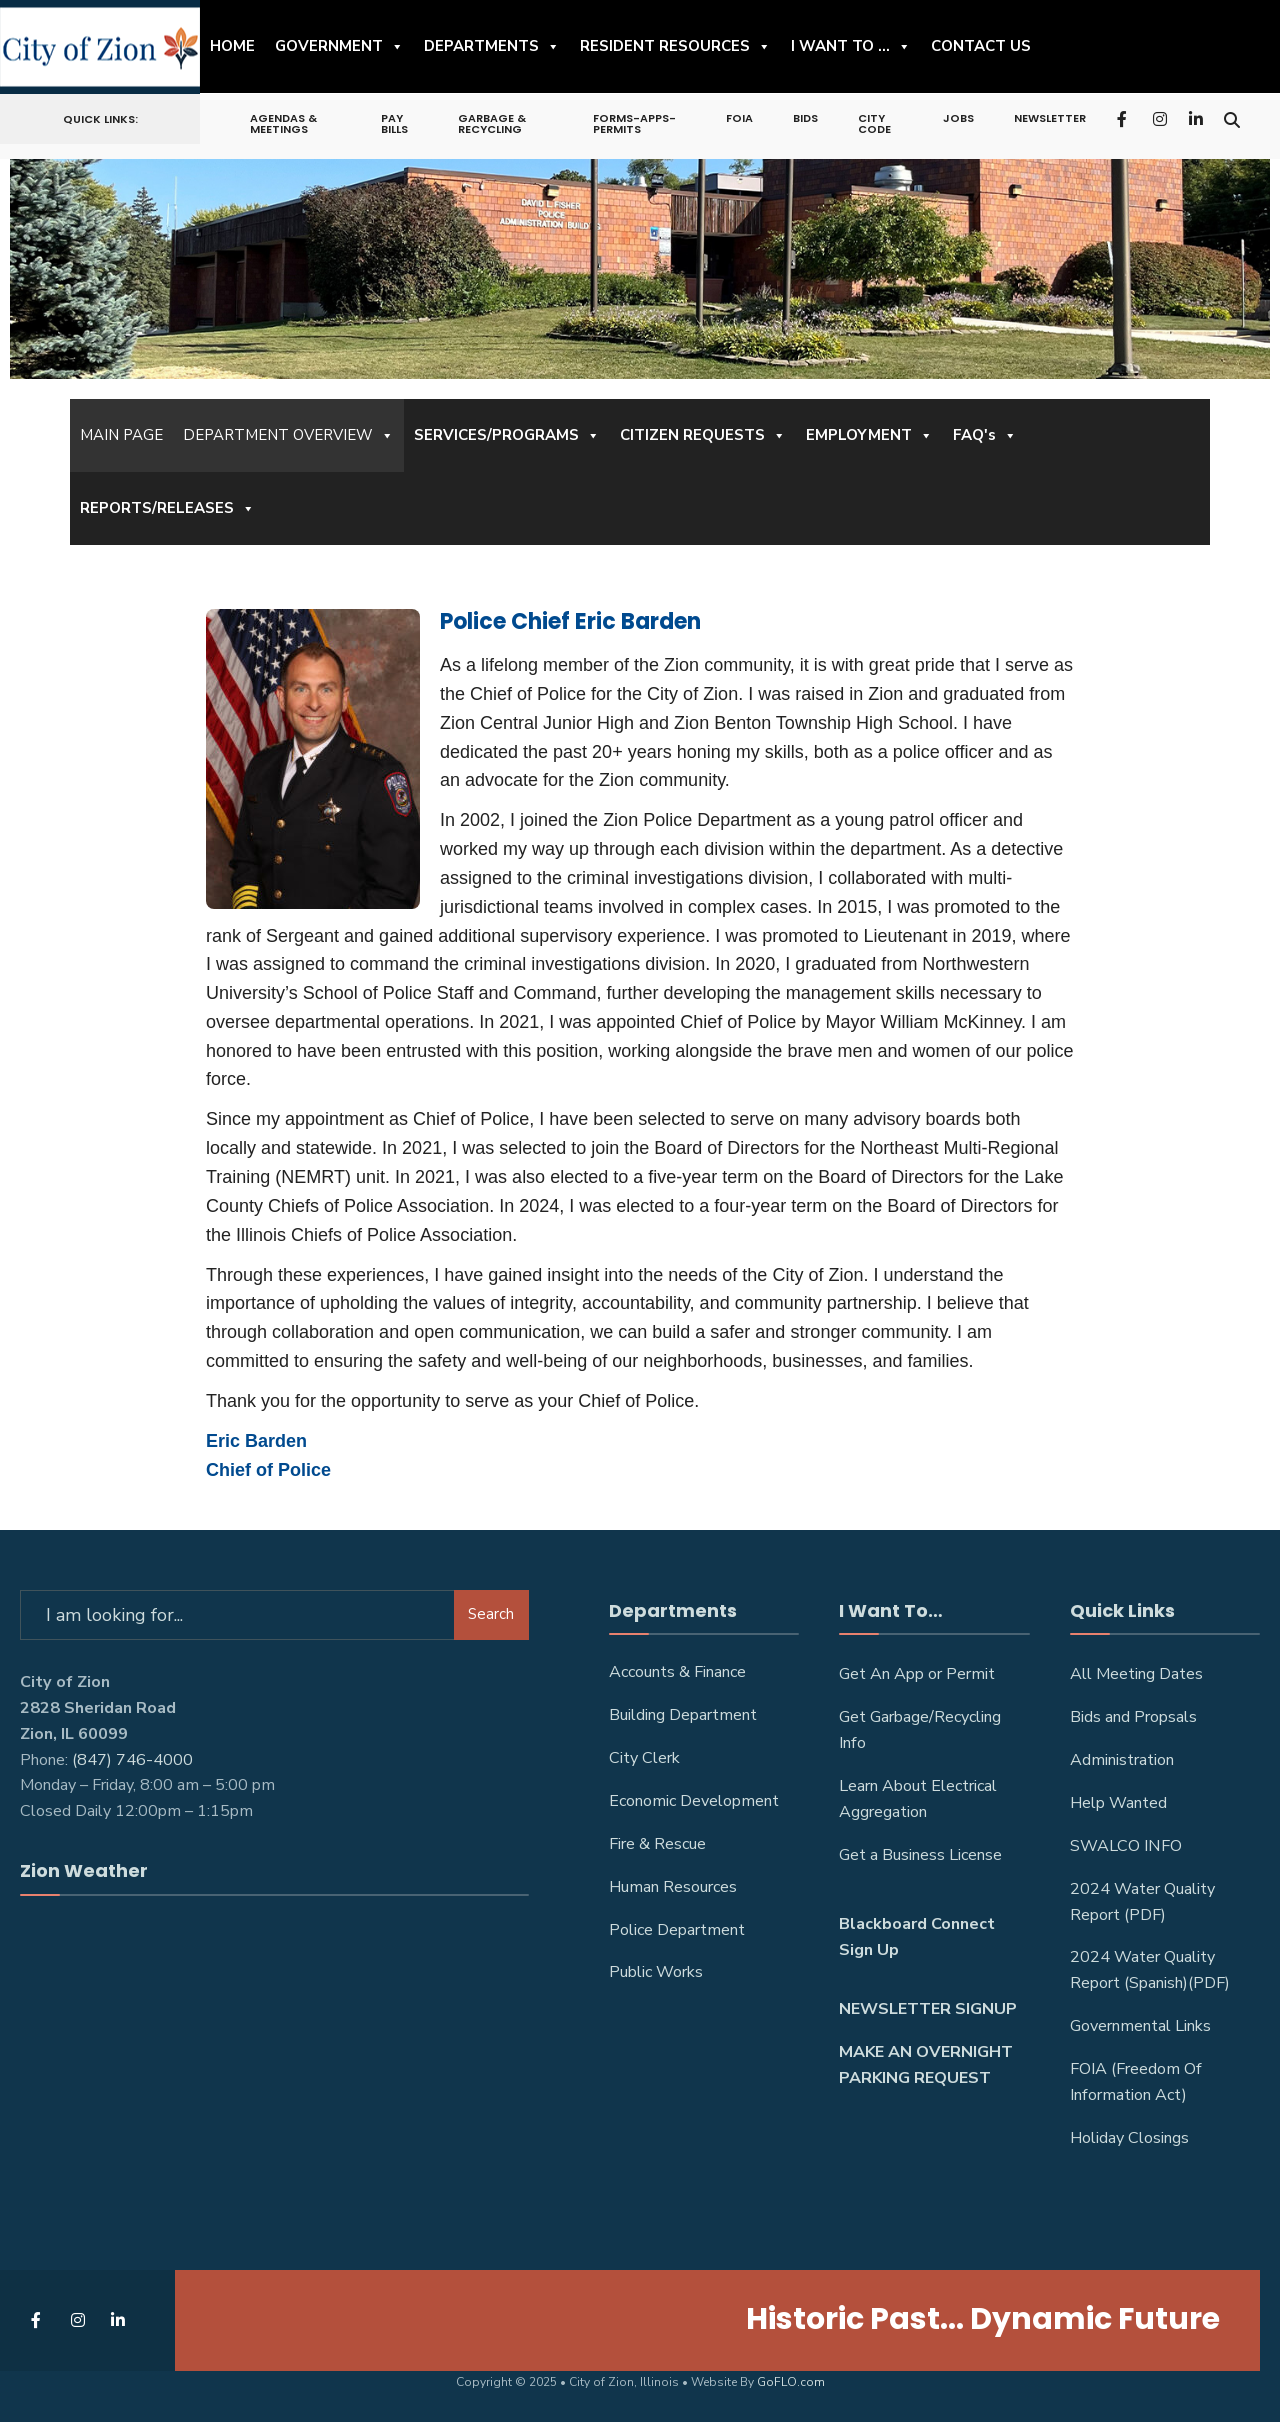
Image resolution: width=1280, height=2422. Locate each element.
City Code (874, 123)
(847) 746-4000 (132, 1760)
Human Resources (673, 1887)
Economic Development (694, 1801)
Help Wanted (1118, 1803)
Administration (1122, 1760)
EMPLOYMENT (869, 435)
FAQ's (985, 435)
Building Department (683, 1715)
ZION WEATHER (274, 1994)
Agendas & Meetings (283, 123)
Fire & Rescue (657, 1844)
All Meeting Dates (1136, 1674)
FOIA (739, 118)
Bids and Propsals (1133, 1717)
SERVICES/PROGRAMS (507, 435)
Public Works (656, 1972)
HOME (232, 46)
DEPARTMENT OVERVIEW (288, 435)
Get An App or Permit (917, 1674)
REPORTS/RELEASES (167, 508)
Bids (805, 118)
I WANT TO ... (851, 46)
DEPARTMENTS (492, 46)
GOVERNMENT (339, 46)
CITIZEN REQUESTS (703, 435)
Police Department (677, 1930)
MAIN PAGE (121, 435)
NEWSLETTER (1050, 118)
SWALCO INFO (1126, 1846)
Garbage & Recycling (492, 123)
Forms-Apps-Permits (634, 123)
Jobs (958, 118)
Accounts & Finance (677, 1672)
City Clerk (644, 1758)
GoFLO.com (791, 2382)
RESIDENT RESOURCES (675, 46)
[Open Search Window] (1232, 117)
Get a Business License (920, 1855)
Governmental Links (1140, 2026)
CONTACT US (981, 46)
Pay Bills (394, 123)
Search (491, 1614)
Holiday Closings (1129, 2138)
